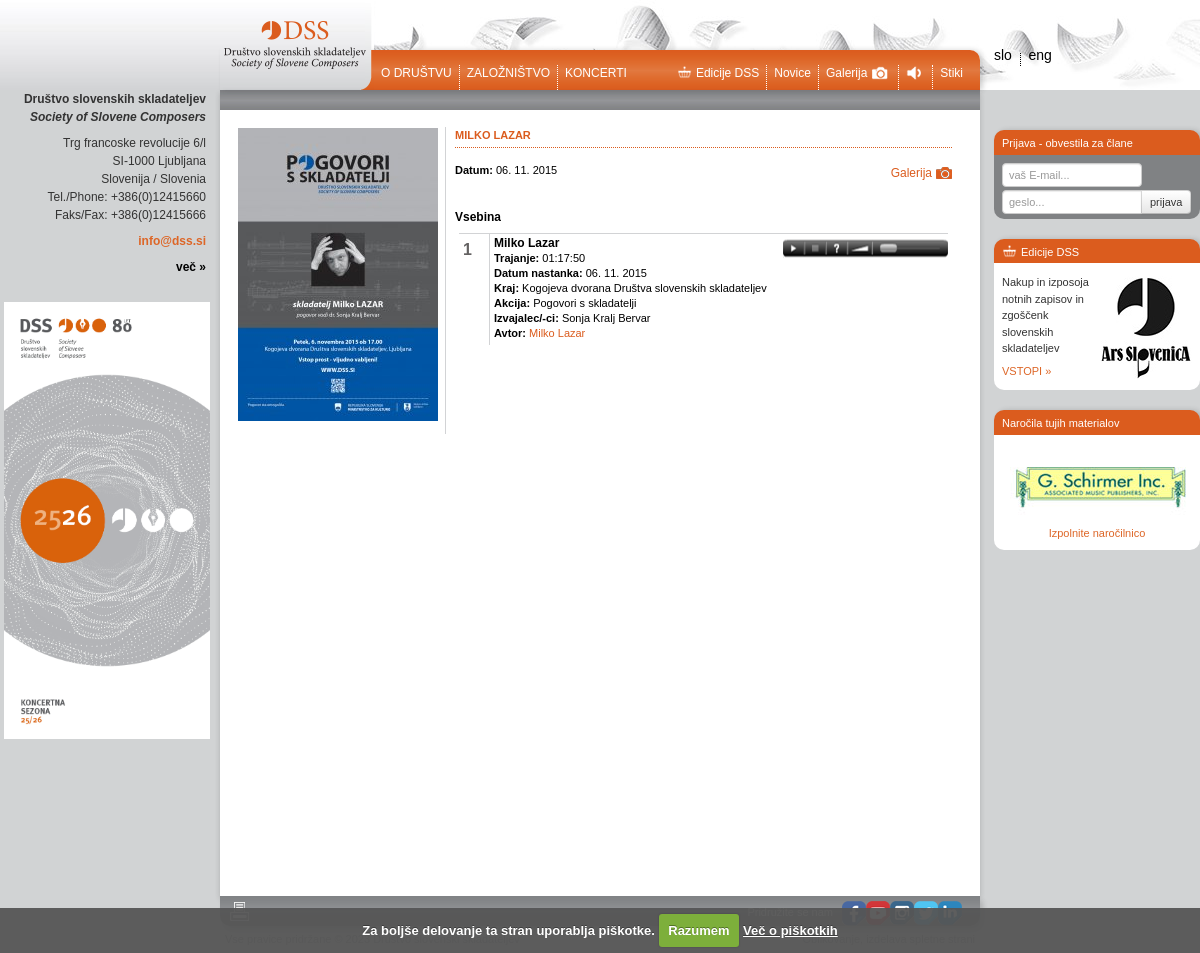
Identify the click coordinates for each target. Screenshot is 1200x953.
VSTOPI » (1026, 371)
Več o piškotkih (790, 930)
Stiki (951, 73)
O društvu (416, 73)
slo (1003, 55)
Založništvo (508, 73)
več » (191, 267)
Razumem (698, 930)
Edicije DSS (718, 73)
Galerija (857, 73)
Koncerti (596, 73)
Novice (792, 73)
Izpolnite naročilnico (1097, 533)
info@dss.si (172, 241)
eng (1039, 55)
